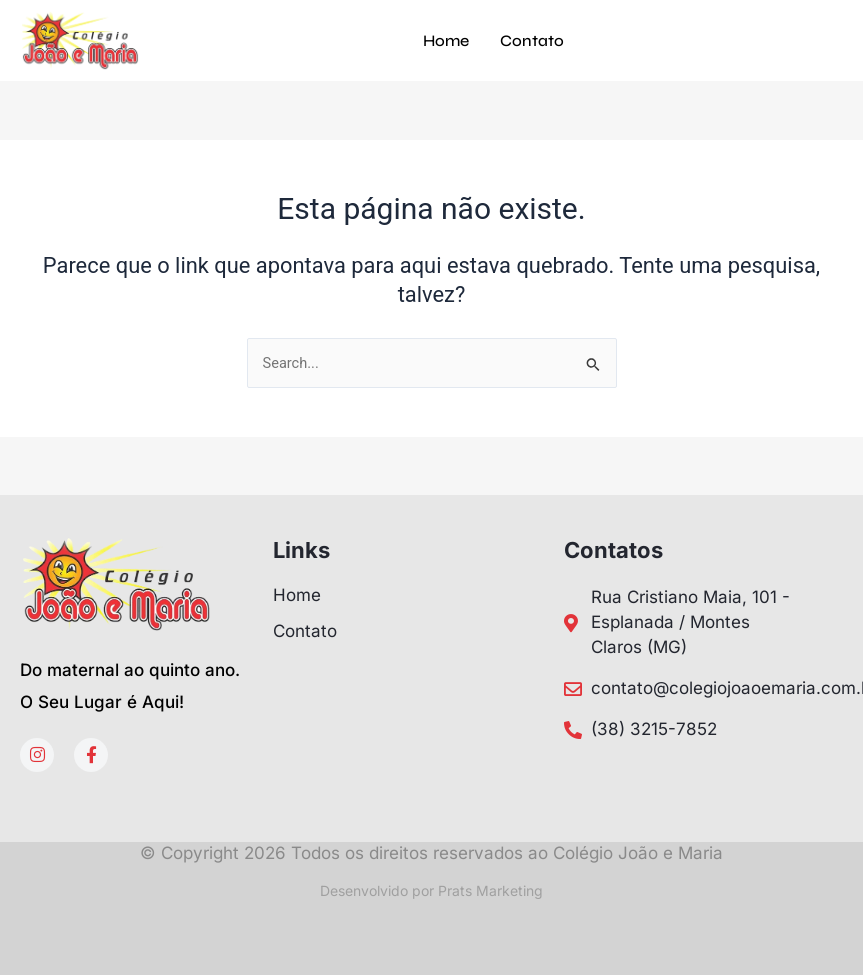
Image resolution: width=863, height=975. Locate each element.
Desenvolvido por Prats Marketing (431, 890)
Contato (532, 40)
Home (446, 40)
